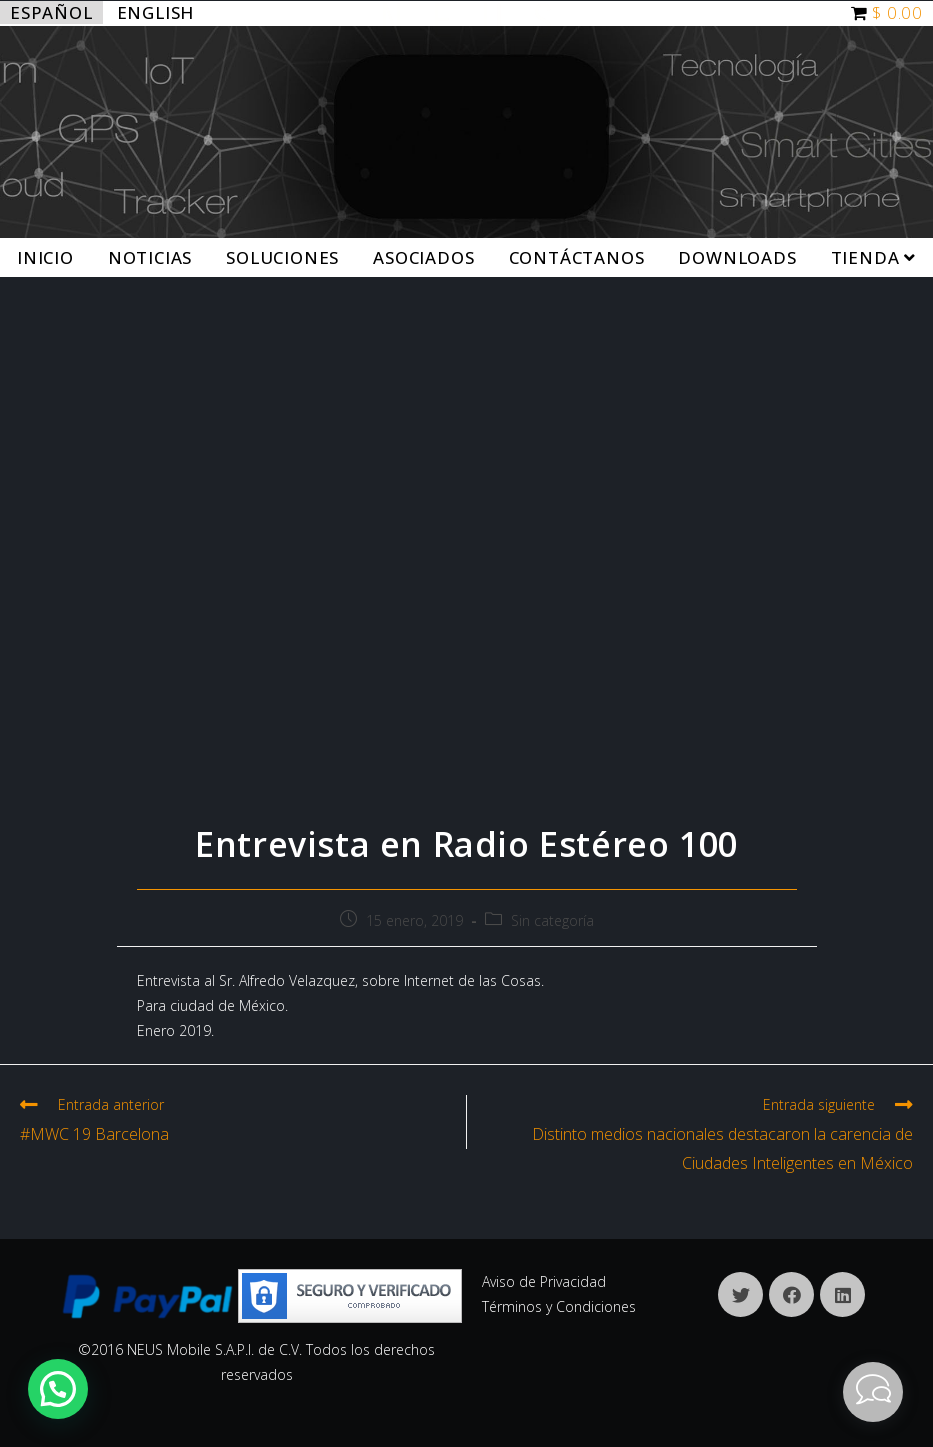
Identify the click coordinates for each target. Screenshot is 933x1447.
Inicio (45, 257)
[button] (58, 1389)
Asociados (423, 257)
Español (51, 12)
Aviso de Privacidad (544, 1281)
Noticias (150, 257)
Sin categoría (552, 920)
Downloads (737, 257)
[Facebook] (791, 1294)
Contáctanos (577, 257)
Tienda (873, 257)
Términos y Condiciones (559, 1306)
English (156, 12)
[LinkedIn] (842, 1294)
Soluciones (282, 257)
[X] (740, 1294)
